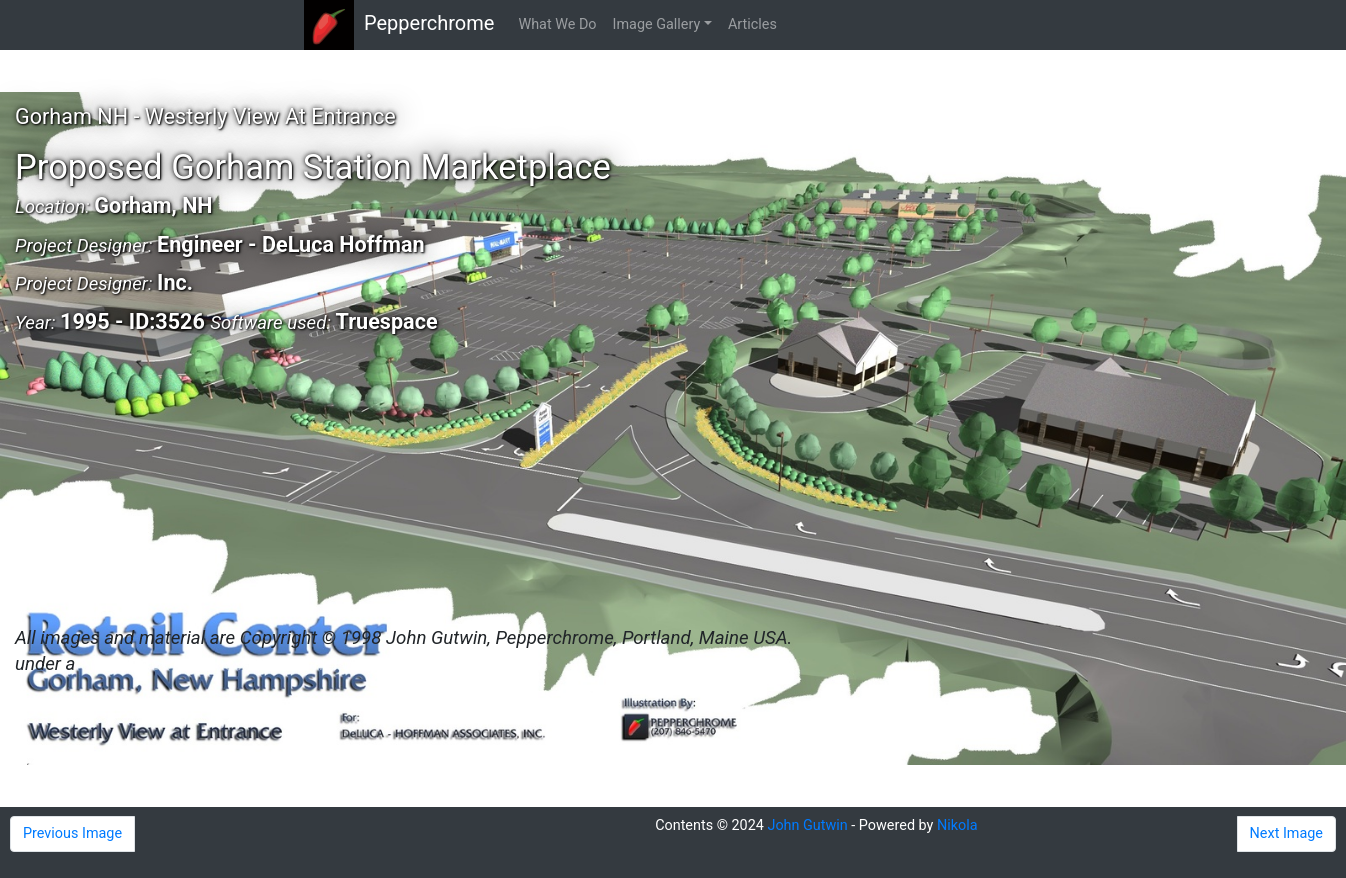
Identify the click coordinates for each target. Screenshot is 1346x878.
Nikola (957, 825)
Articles (752, 24)
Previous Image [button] (72, 833)
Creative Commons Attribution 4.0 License (250, 664)
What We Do (557, 24)
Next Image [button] (1286, 833)
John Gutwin (807, 825)
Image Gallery (657, 24)
